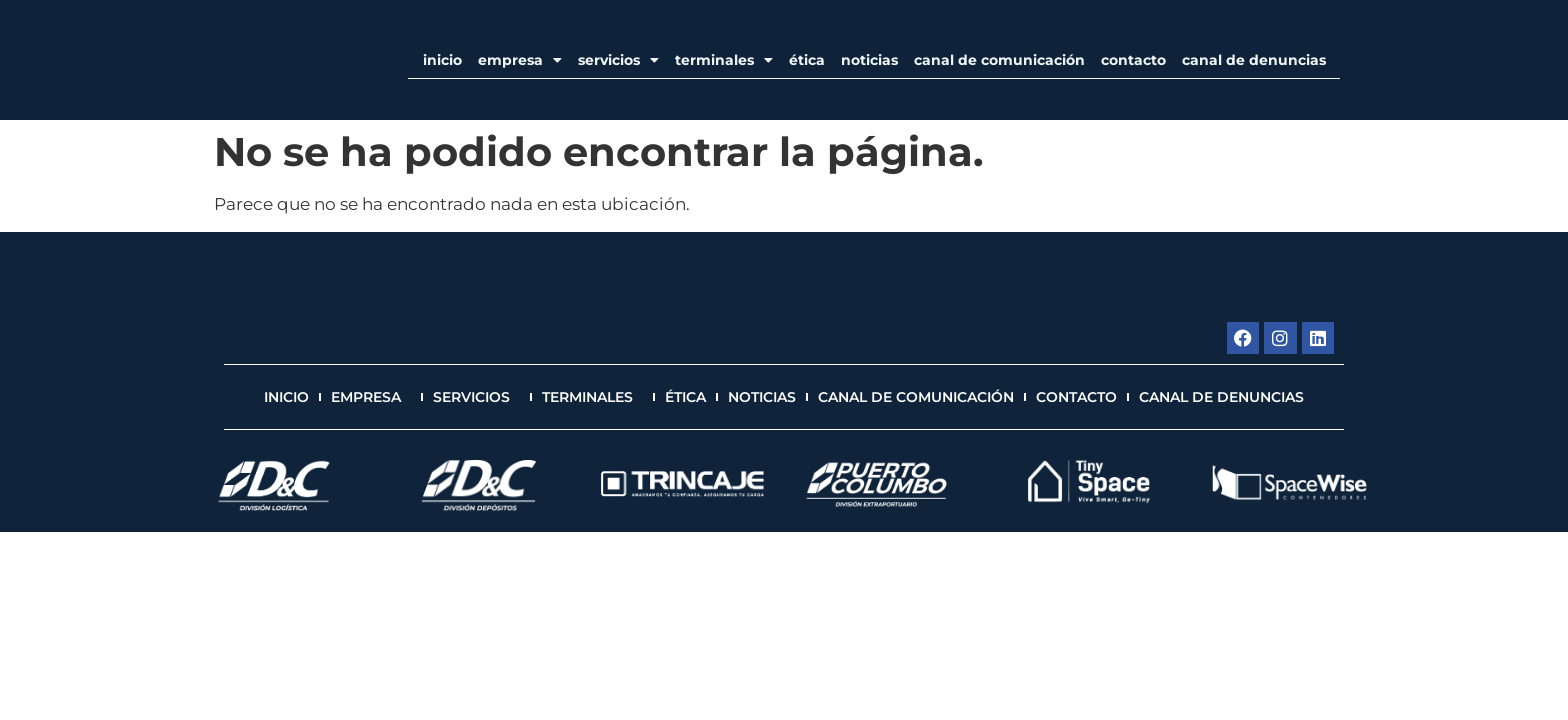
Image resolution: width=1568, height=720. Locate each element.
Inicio (442, 60)
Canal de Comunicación (999, 60)
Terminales (724, 60)
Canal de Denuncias (1254, 60)
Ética (807, 60)
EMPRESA (520, 60)
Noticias (869, 60)
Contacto (1133, 60)
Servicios (618, 60)
